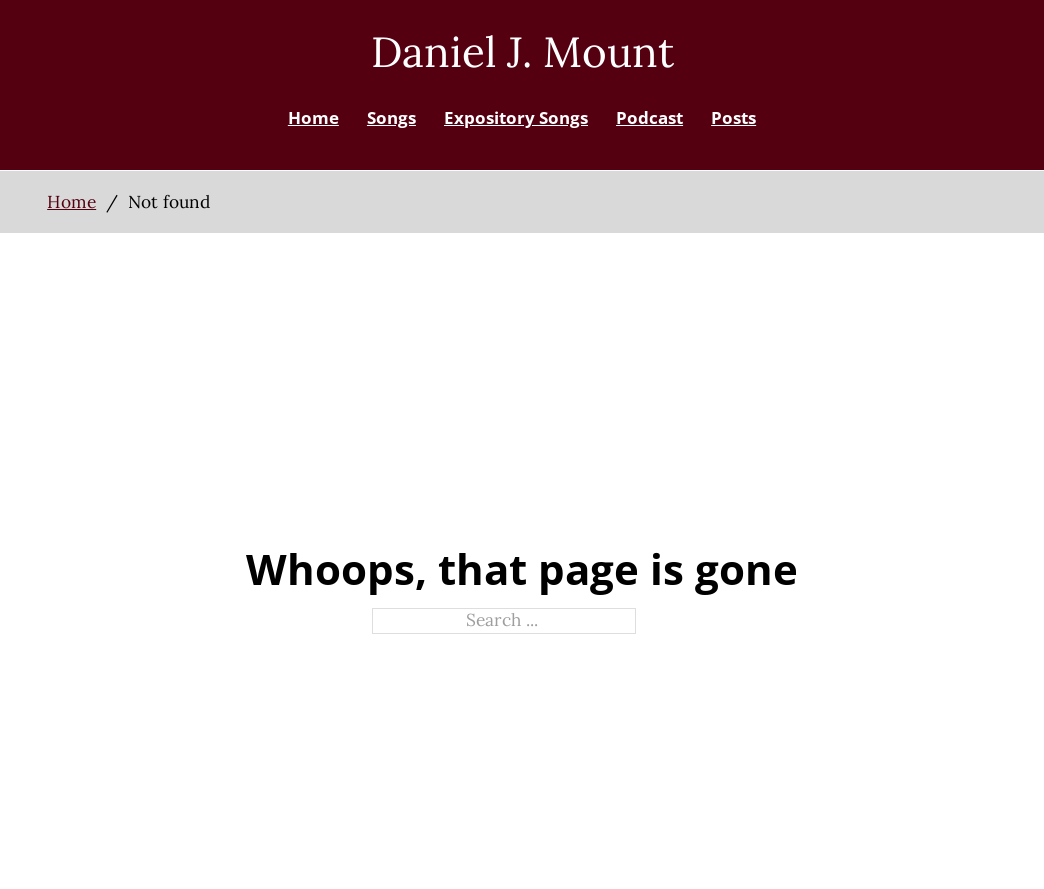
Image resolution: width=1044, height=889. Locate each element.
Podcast (649, 117)
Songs (391, 117)
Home (313, 117)
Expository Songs (516, 117)
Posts (733, 117)
